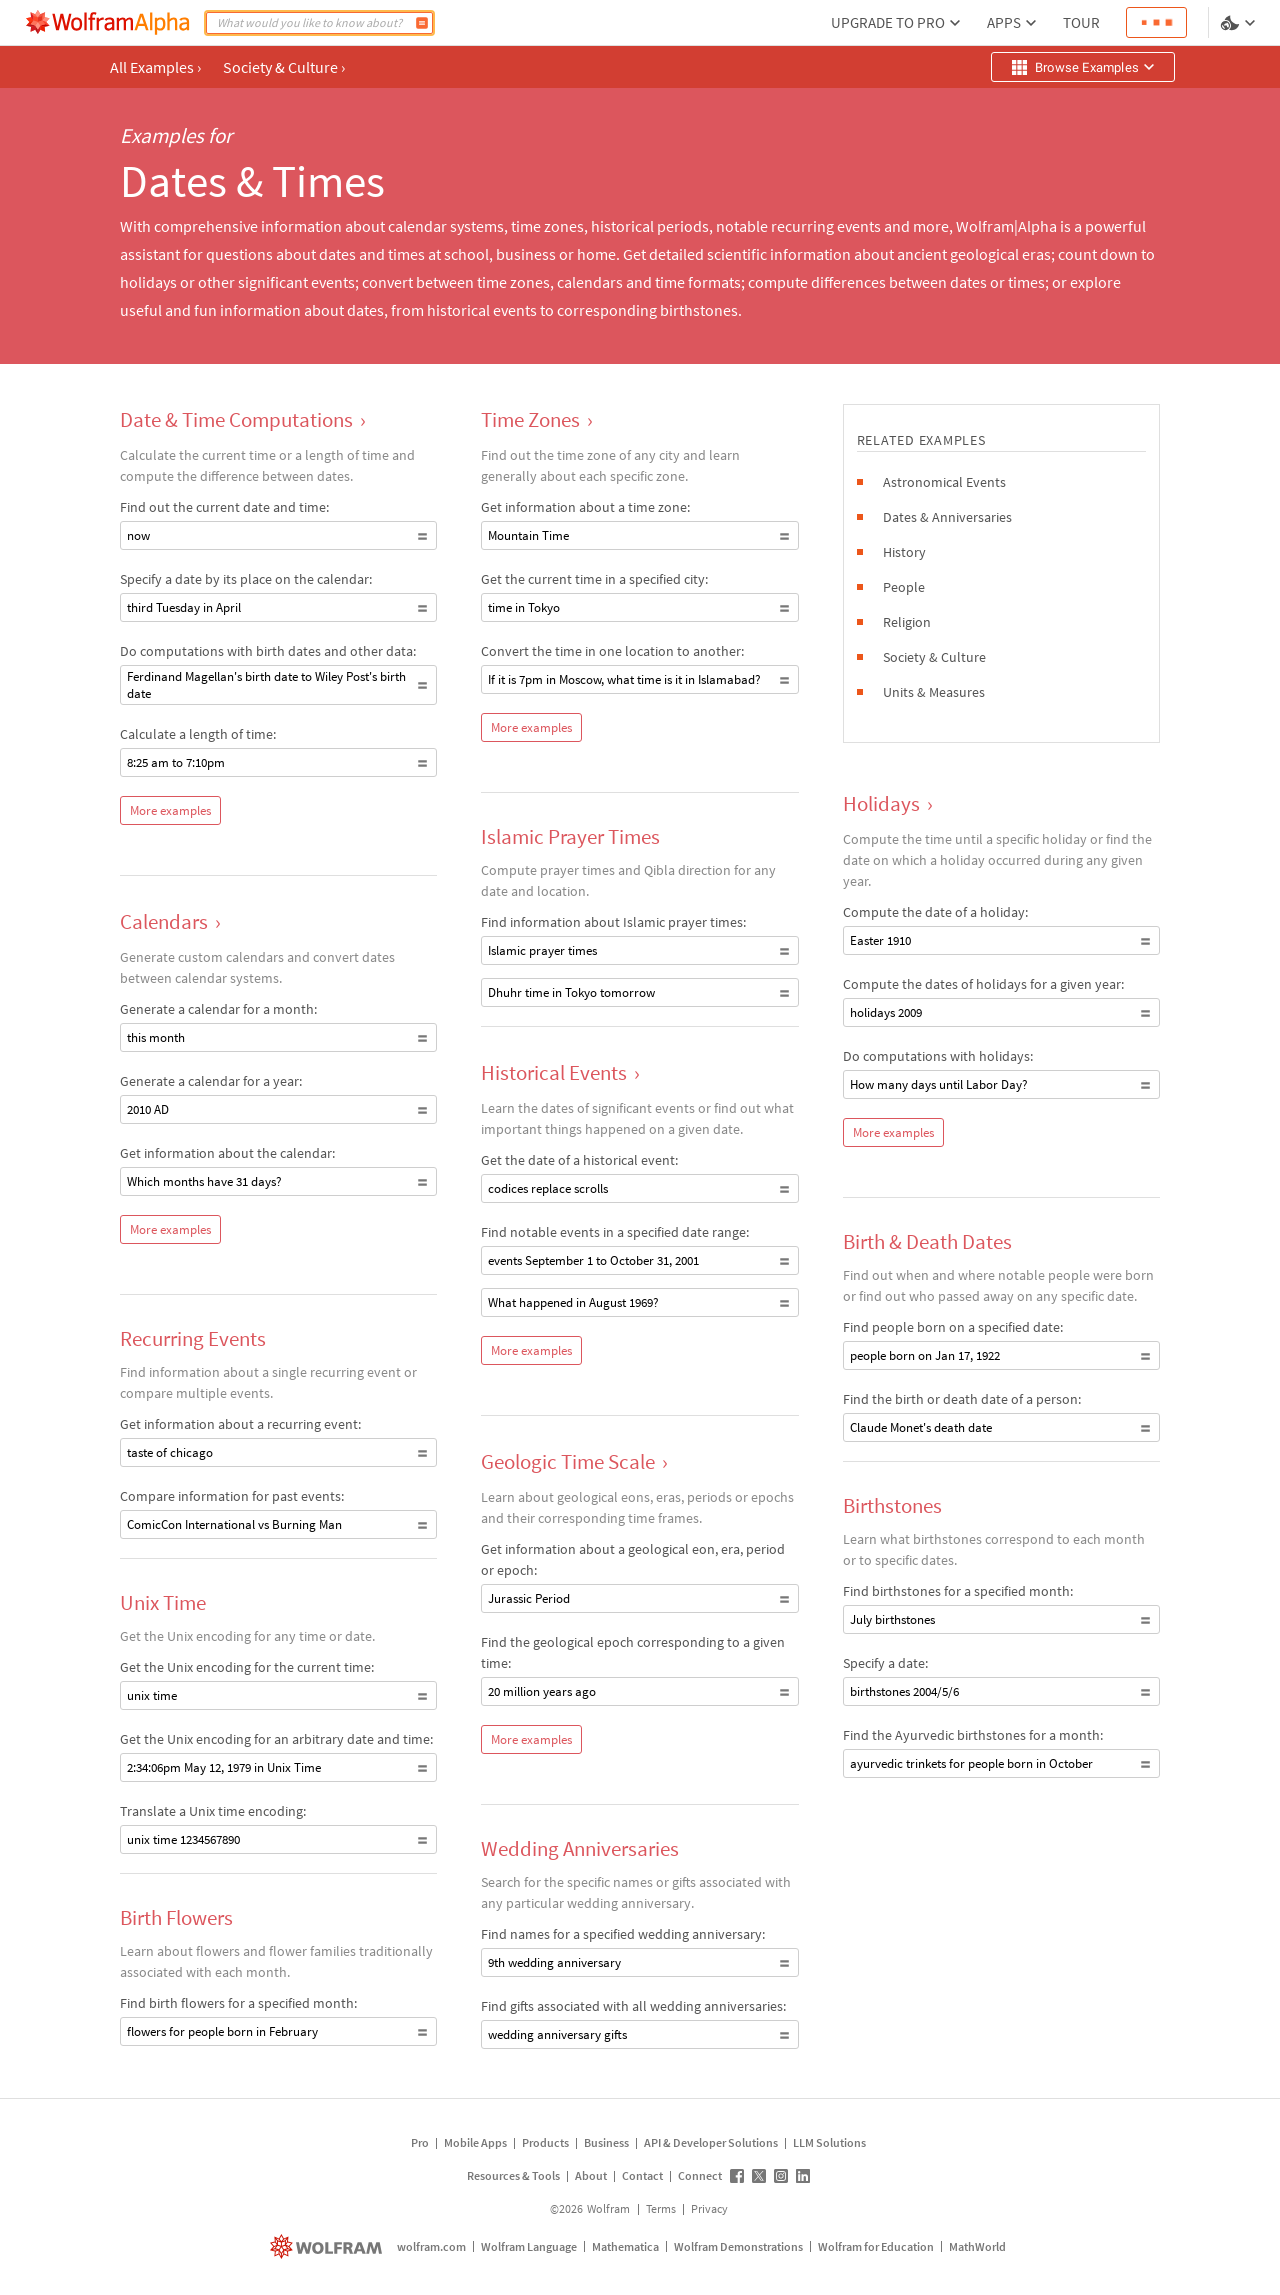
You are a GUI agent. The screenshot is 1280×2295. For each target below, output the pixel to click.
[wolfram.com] (328, 2246)
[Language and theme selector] (1240, 23)
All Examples (155, 67)
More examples (170, 810)
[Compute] (422, 23)
